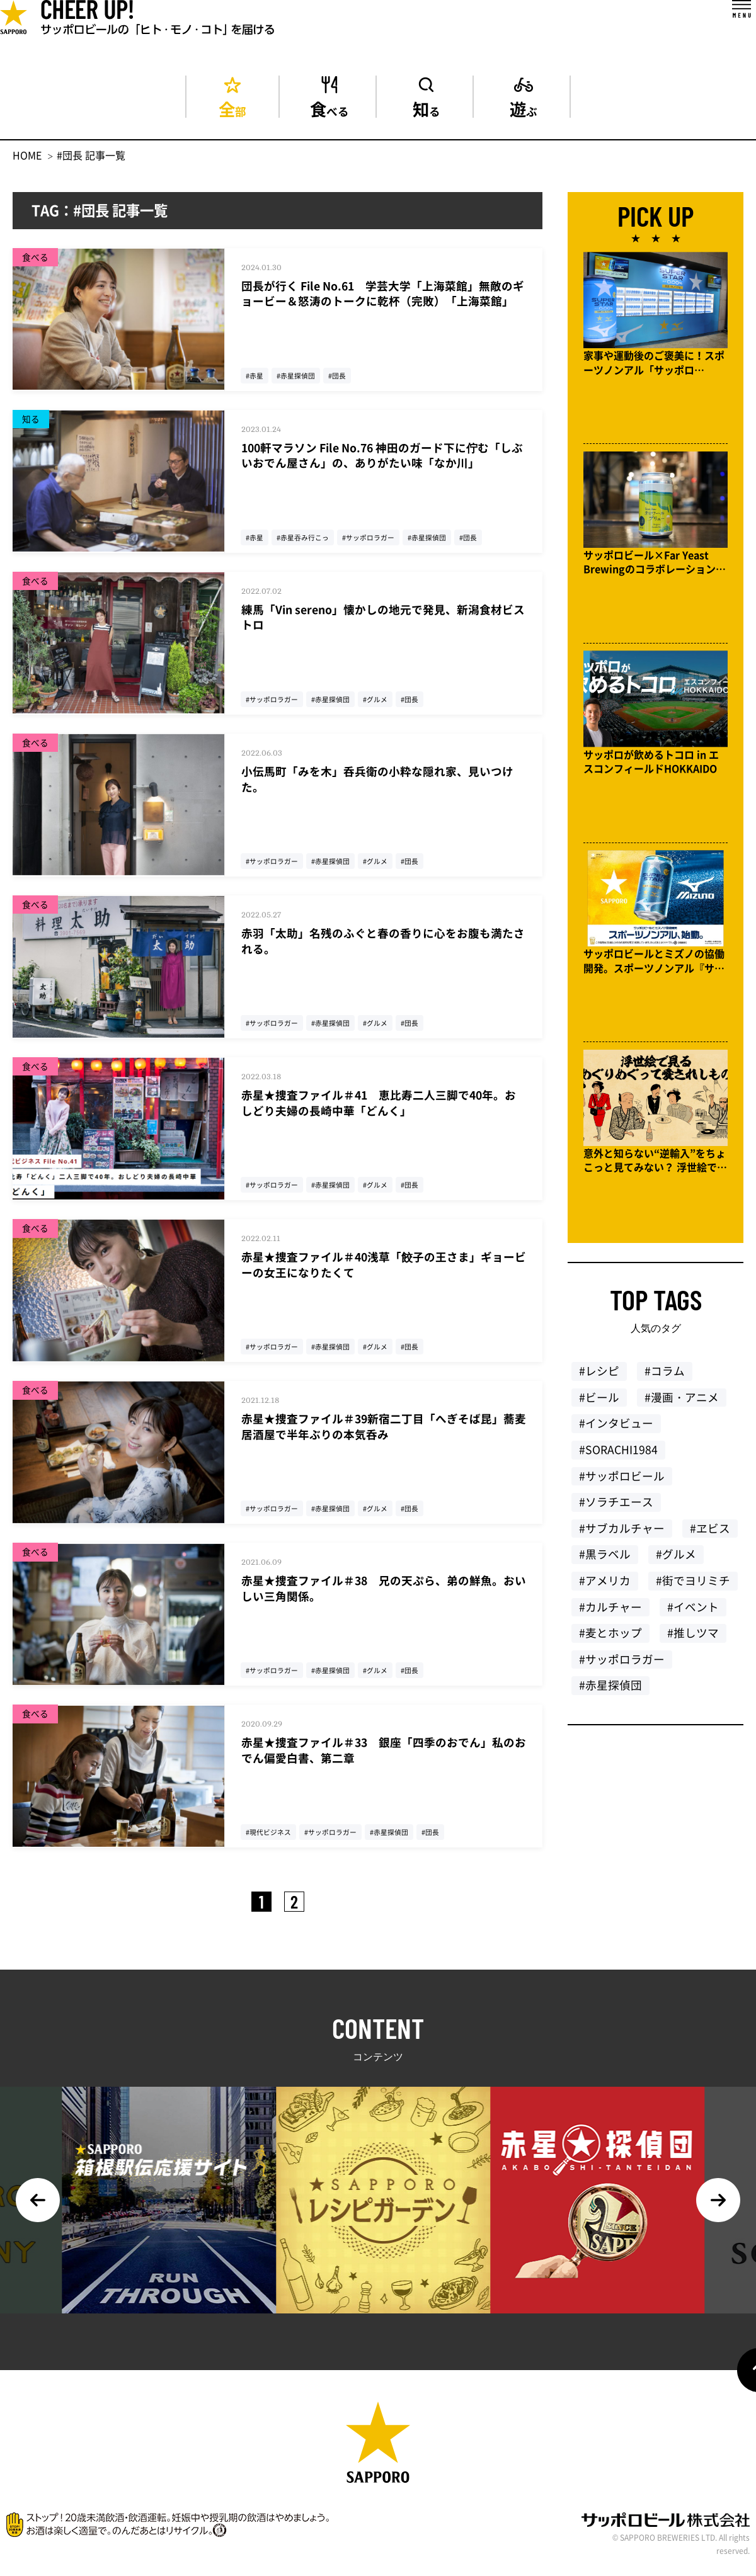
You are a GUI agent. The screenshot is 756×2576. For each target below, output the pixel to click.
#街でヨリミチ (693, 1587)
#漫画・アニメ (681, 1403)
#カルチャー (610, 1613)
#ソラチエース (616, 1508)
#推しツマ (693, 1639)
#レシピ (599, 1377)
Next (718, 2200)
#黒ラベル (605, 1560)
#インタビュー (616, 1429)
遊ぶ (523, 107)
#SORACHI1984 (618, 1456)
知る (426, 107)
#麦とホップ (610, 1639)
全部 (232, 107)
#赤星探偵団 (610, 1691)
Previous (38, 2200)
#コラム (664, 1377)
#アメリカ (605, 1587)
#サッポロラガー (622, 1665)
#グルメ (676, 1560)
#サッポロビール (622, 1482)
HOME (27, 154)
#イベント (693, 1613)
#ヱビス (710, 1534)
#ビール (599, 1403)
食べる (329, 107)
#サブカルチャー (622, 1534)
